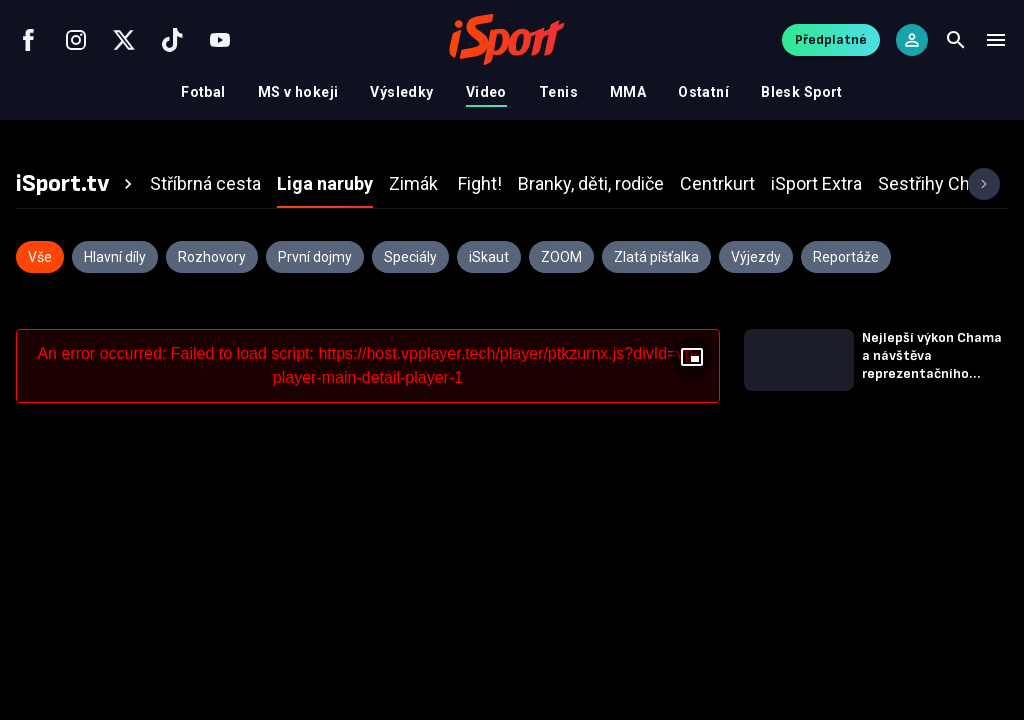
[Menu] (996, 40)
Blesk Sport (802, 92)
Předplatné (831, 39)
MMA (628, 92)
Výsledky (401, 92)
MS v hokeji (298, 92)
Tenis (558, 92)
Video (486, 92)
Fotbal (203, 92)
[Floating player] (692, 357)
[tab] (77, 184)
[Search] (956, 40)
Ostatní (703, 92)
